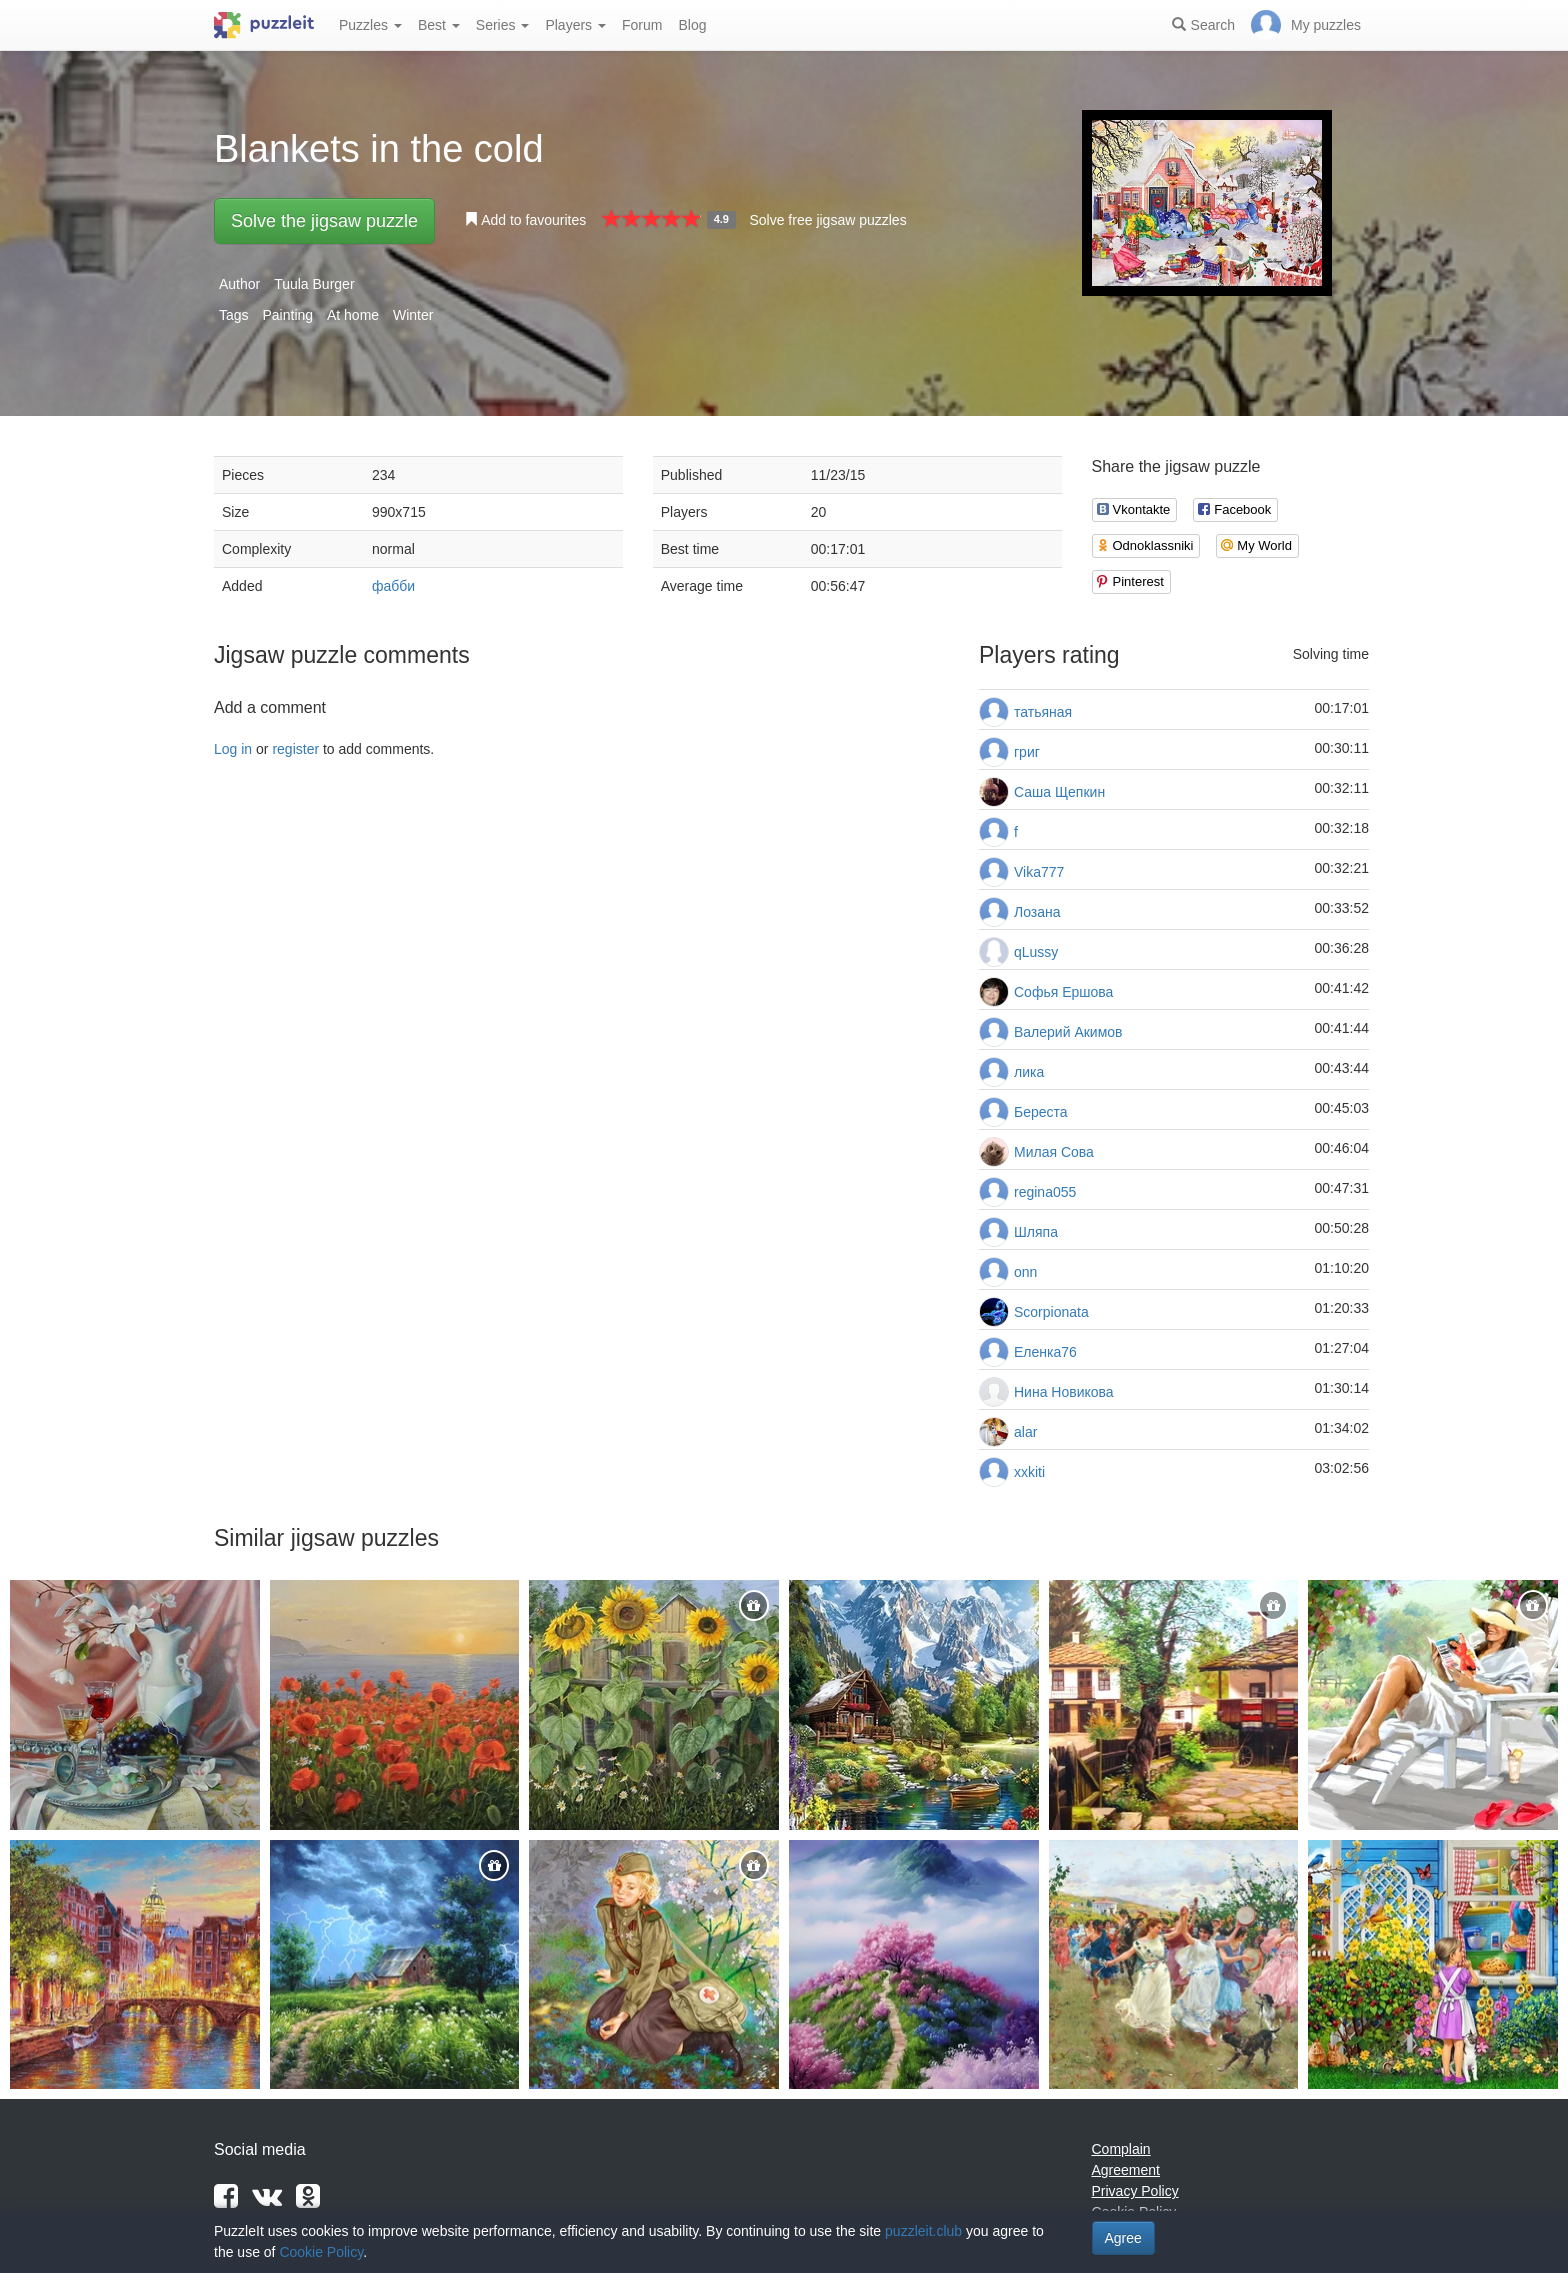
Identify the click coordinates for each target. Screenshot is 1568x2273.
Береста (1041, 1112)
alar (1025, 1432)
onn (1025, 1272)
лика (1029, 1072)
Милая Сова (1054, 1152)
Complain (1121, 2149)
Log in (233, 749)
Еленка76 (1045, 1352)
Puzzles (370, 25)
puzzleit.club (923, 2231)
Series (503, 25)
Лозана (1037, 912)
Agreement (1126, 2170)
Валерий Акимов (1068, 1032)
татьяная (1043, 712)
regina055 (1045, 1192)
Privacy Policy (1135, 2191)
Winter (413, 315)
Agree (1123, 2238)
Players (575, 25)
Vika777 (1039, 872)
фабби (393, 586)
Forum (642, 25)
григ (1027, 752)
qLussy (1036, 952)
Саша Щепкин (1059, 792)
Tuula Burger (314, 284)
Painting (287, 315)
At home (353, 315)
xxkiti (1029, 1472)
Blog (692, 25)
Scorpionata (1051, 1312)
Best (439, 25)
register (295, 749)
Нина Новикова (1064, 1392)
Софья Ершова (1063, 992)
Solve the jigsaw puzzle (324, 221)
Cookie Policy (321, 2252)
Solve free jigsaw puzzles (827, 220)
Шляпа (1036, 1232)
